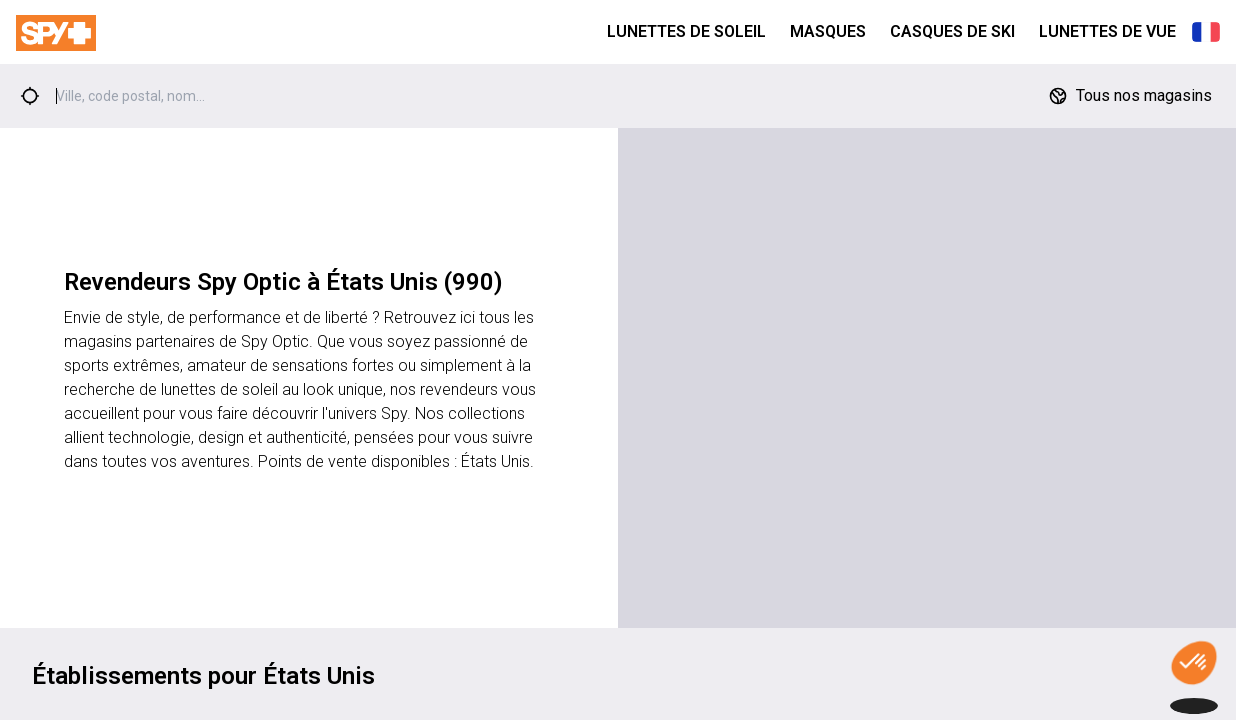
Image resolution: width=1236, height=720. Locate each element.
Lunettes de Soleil (686, 31)
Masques (828, 31)
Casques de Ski (952, 31)
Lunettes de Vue (1107, 31)
